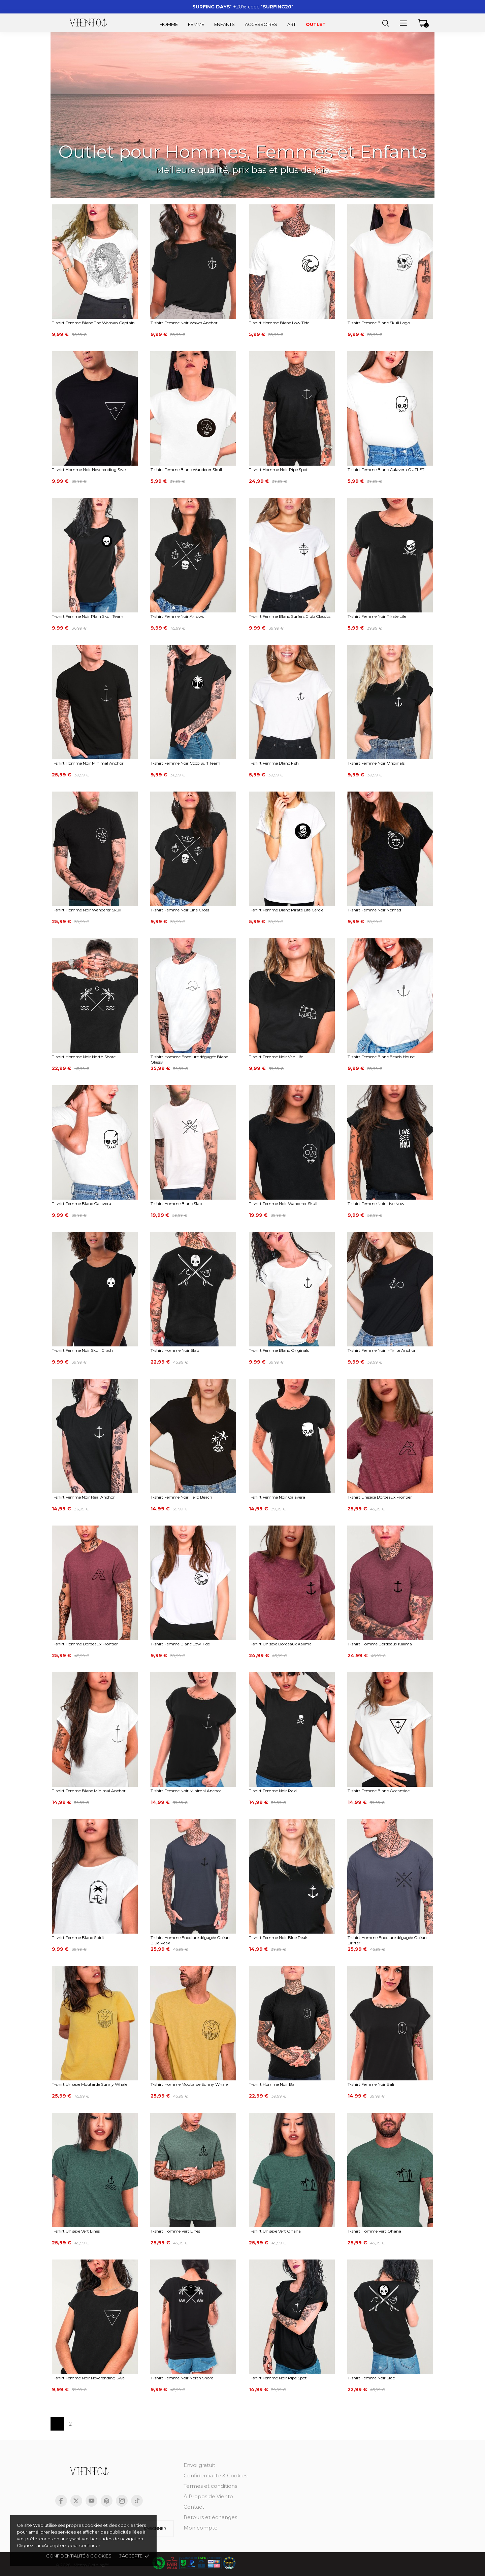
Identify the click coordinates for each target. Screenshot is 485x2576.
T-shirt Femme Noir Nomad (374, 909)
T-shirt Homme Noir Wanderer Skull (86, 909)
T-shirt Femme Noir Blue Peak (278, 1937)
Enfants (224, 24)
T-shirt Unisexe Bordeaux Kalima (280, 1643)
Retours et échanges (210, 2517)
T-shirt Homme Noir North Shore (84, 1056)
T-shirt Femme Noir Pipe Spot (278, 2377)
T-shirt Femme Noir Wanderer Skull (283, 1203)
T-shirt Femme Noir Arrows (177, 616)
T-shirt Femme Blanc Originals (279, 1350)
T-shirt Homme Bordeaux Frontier (85, 1643)
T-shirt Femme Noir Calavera (277, 1497)
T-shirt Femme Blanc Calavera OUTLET (386, 469)
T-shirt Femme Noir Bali (371, 2084)
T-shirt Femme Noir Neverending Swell (89, 2377)
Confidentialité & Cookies (215, 2475)
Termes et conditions (210, 2486)
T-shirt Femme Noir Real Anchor (83, 1497)
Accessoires (261, 24)
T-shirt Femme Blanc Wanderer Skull (186, 469)
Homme (169, 24)
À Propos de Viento (208, 2496)
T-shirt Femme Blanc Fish (274, 763)
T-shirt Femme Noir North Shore (182, 2377)
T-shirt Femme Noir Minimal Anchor (186, 1790)
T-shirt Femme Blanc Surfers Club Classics (289, 616)
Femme (196, 24)
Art (291, 24)
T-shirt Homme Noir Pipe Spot (278, 469)
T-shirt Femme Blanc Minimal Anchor (89, 1790)
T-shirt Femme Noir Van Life (276, 1056)
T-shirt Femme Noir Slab (371, 2377)
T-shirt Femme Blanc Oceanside (379, 1790)
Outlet (316, 24)
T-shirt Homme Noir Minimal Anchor (88, 763)
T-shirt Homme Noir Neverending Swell (90, 469)
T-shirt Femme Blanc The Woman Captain (93, 322)
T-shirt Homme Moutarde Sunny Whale (189, 2084)
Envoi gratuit (199, 2465)
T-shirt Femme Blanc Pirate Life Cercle (286, 909)
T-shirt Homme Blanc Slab (176, 1203)
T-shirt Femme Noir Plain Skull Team (87, 616)
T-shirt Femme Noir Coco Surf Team (185, 763)
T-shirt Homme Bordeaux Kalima (380, 1643)
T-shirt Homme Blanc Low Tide (279, 322)
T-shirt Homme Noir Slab (175, 1350)
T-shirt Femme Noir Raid (273, 1790)
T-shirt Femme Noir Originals (376, 763)
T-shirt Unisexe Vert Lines (76, 2231)
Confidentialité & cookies (78, 2555)
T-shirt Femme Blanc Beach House (381, 1056)
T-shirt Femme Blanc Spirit (78, 1937)
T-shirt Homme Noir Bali (272, 2084)
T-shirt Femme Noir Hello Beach (181, 1497)
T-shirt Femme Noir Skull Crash (82, 1350)
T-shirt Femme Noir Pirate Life (377, 616)
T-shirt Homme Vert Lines (175, 2231)
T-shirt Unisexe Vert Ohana (275, 2231)
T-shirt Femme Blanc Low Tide (180, 1643)
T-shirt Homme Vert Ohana (374, 2231)
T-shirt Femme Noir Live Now (376, 1203)
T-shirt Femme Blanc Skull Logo (379, 322)
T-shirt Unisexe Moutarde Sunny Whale (89, 2084)
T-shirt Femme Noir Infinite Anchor (382, 1350)
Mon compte (201, 2527)
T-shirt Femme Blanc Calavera (81, 1203)
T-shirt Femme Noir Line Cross (180, 909)
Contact (194, 2507)
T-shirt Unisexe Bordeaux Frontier (380, 1497)
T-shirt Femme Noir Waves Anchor (184, 322)
